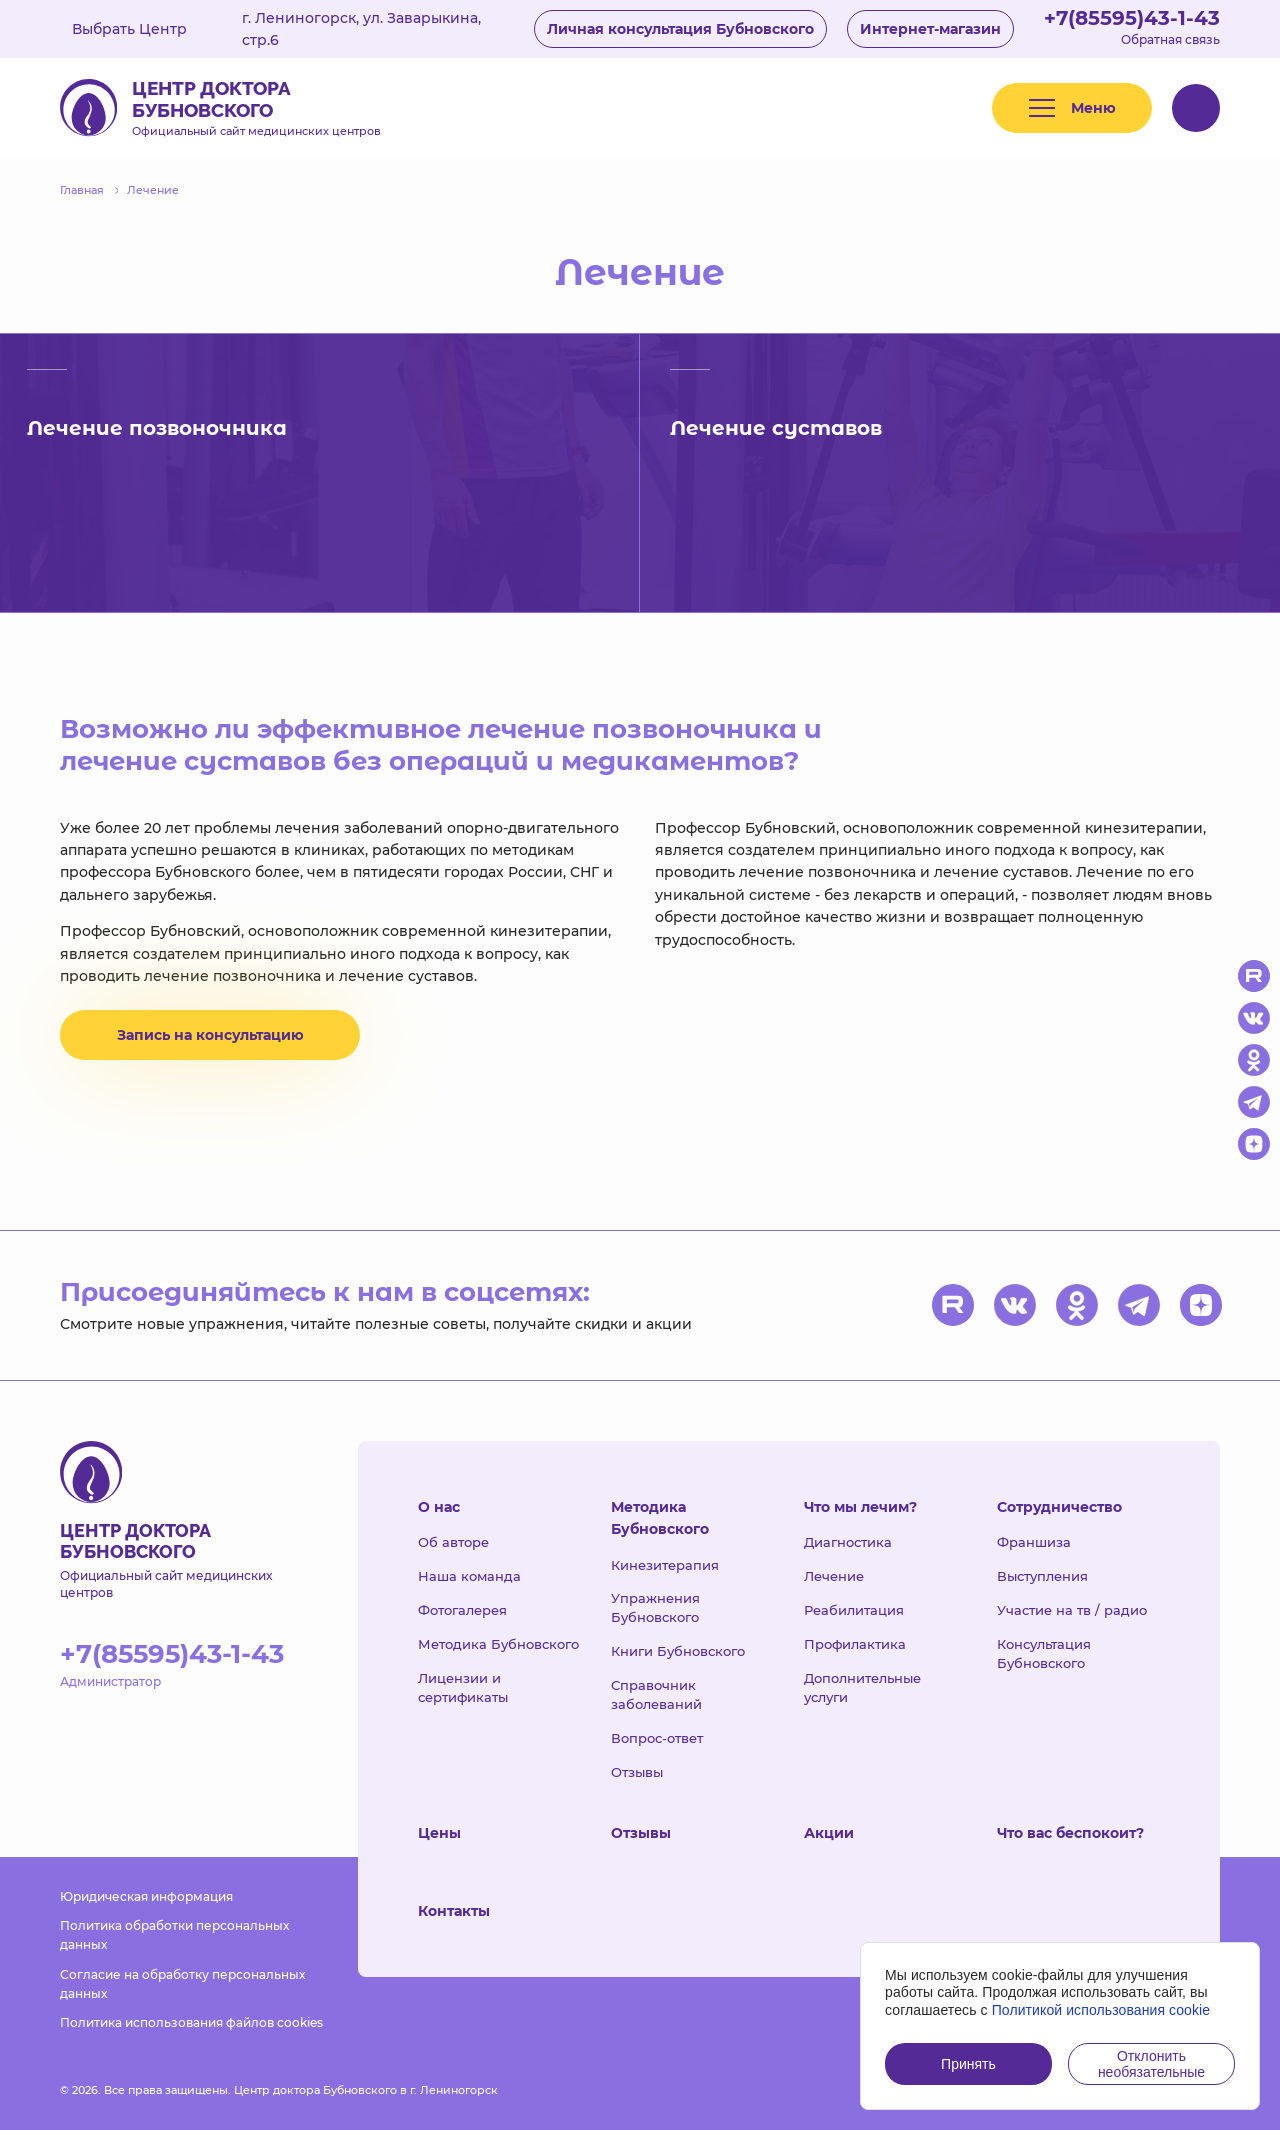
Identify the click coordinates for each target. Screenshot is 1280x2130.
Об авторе (453, 1542)
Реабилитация (854, 1610)
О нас (439, 1507)
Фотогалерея (462, 1610)
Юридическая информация (146, 1896)
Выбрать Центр (144, 29)
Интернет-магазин (930, 29)
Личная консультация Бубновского (680, 29)
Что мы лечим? (860, 1507)
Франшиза (1034, 1542)
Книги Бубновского (678, 1651)
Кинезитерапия (665, 1565)
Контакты (454, 1911)
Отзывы (637, 1772)
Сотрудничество (1059, 1507)
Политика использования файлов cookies (191, 2022)
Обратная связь (1170, 39)
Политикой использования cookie (1101, 2010)
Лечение (834, 1576)
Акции (829, 1833)
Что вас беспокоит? (1070, 1833)
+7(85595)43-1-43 (1132, 18)
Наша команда (469, 1576)
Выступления (1042, 1576)
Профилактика (855, 1644)
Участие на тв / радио (1072, 1610)
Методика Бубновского (498, 1644)
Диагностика (848, 1542)
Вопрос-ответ (657, 1738)
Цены (439, 1833)
